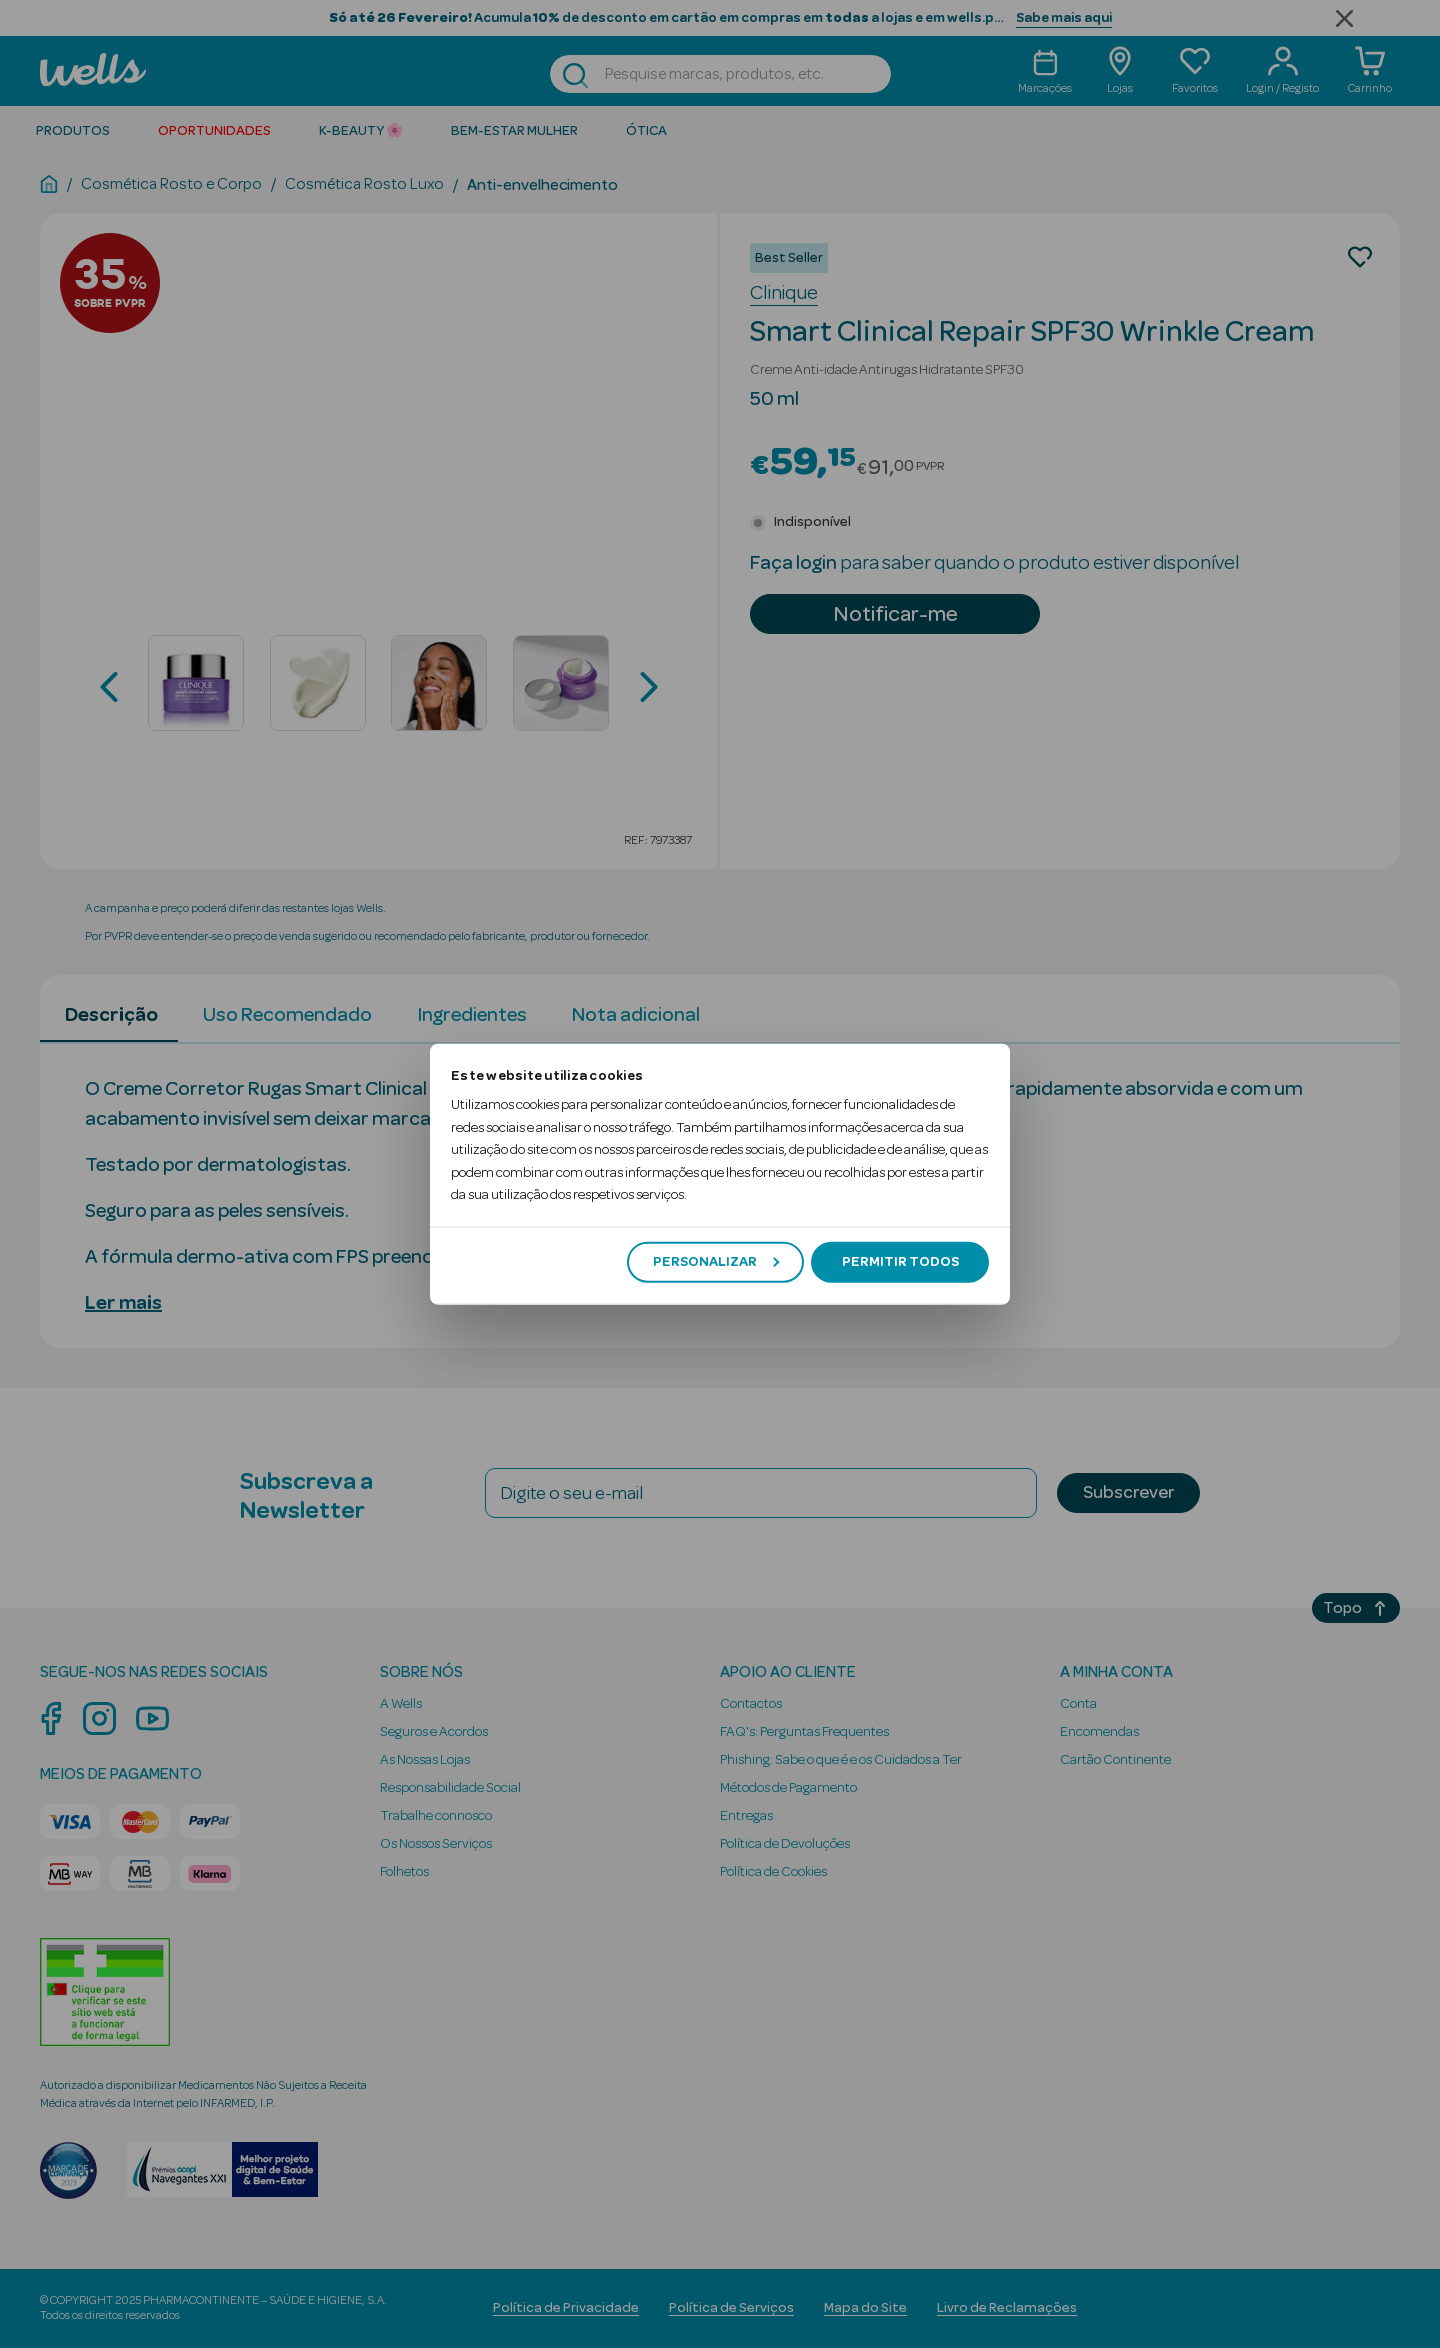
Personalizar (716, 1262)
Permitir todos (900, 1262)
